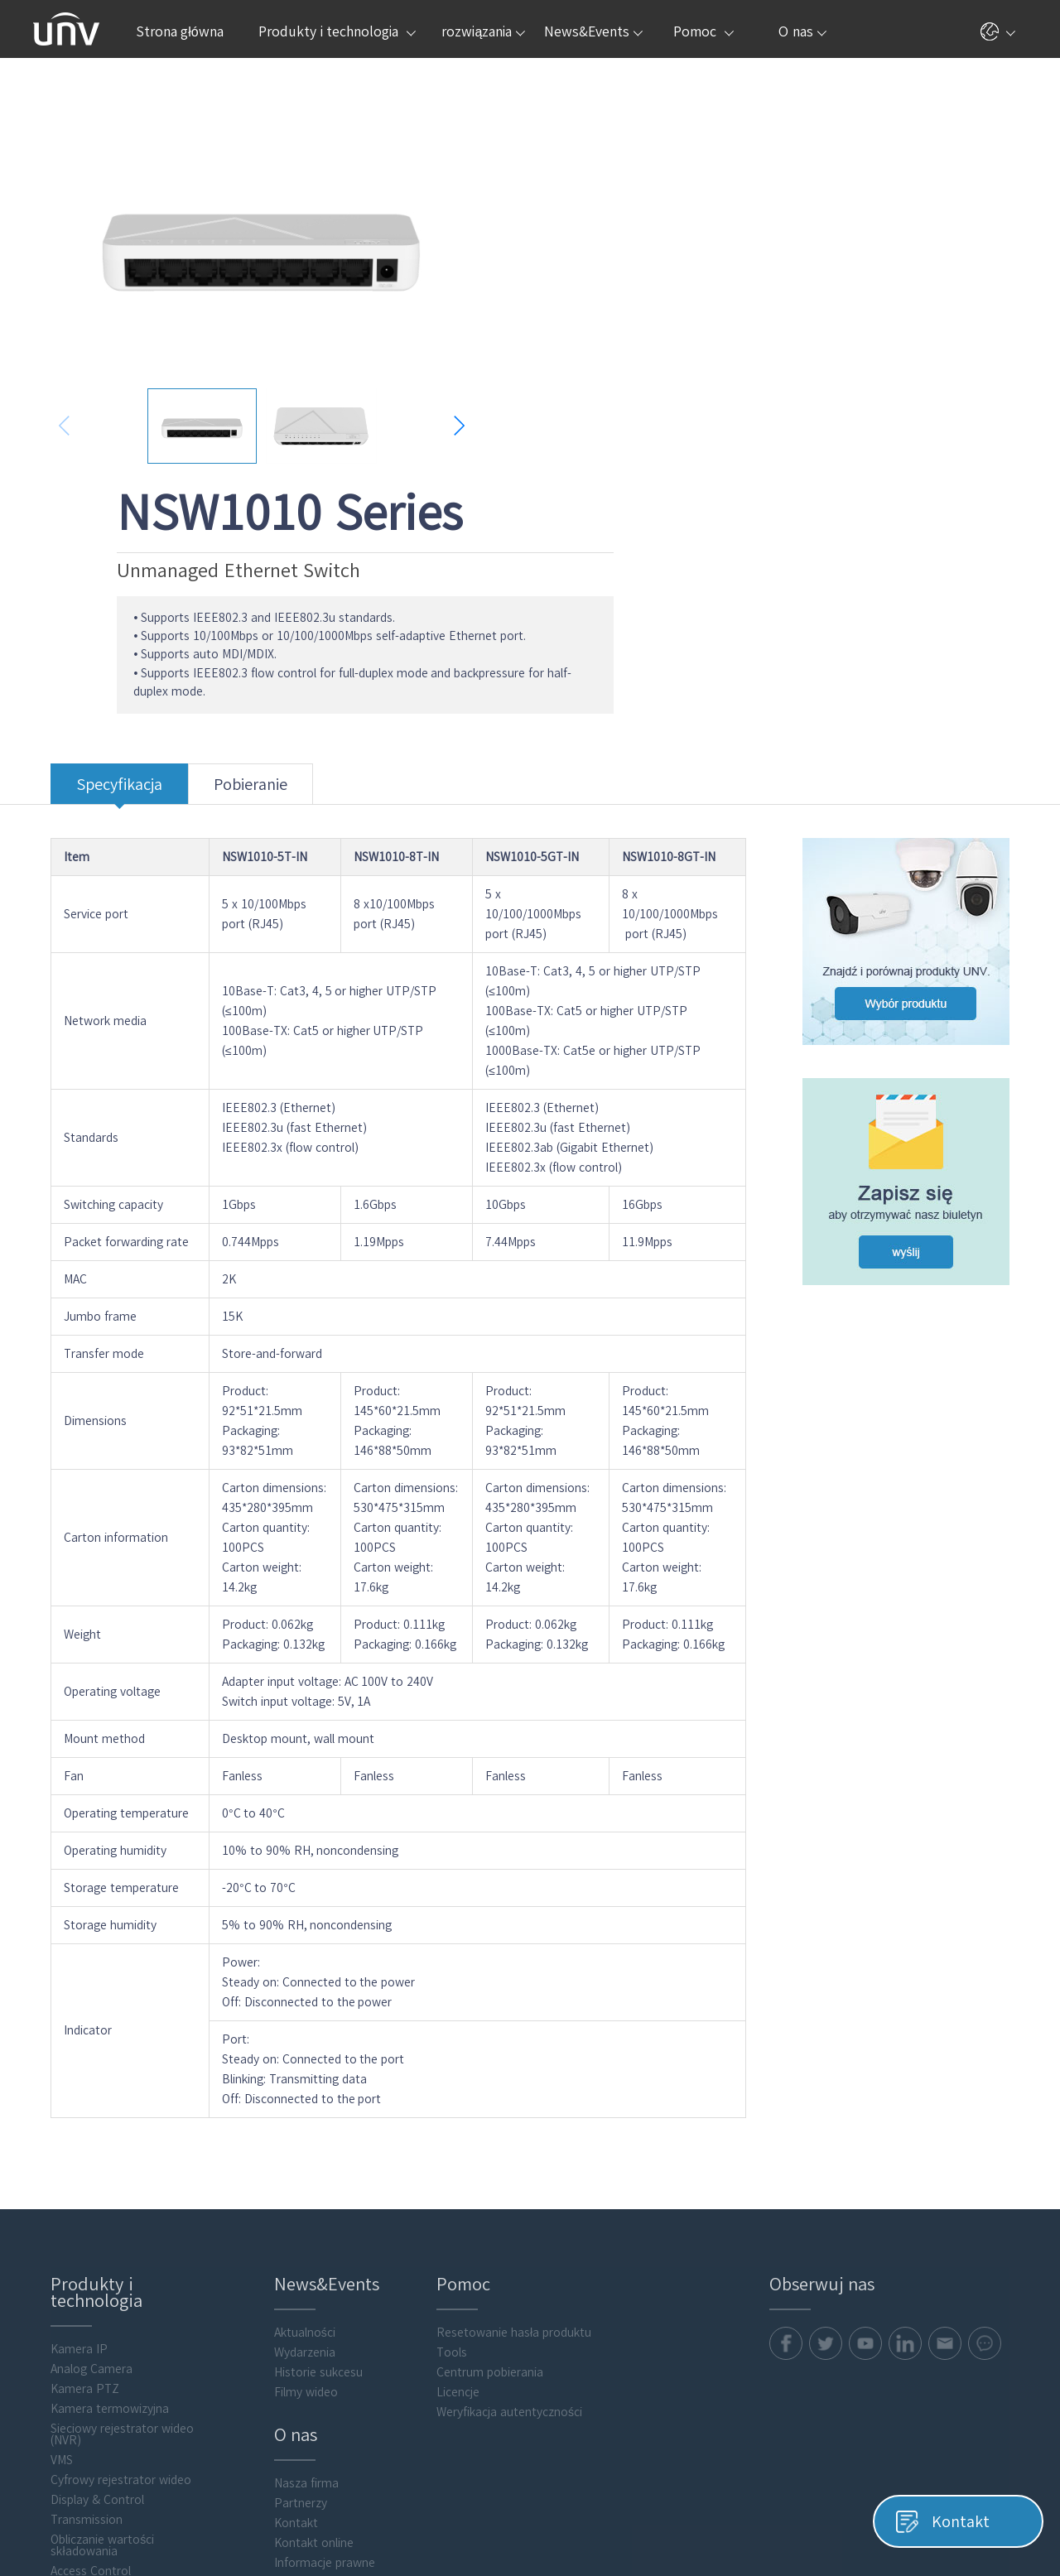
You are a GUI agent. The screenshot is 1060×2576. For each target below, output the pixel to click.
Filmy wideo (291, 2134)
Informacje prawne (309, 2305)
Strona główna (180, 31)
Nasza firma (291, 2226)
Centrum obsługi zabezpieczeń (341, 2325)
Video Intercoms (77, 2333)
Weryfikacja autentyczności (498, 2154)
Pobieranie (233, 541)
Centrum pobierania (478, 2115)
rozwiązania (483, 31)
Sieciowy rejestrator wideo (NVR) (104, 2176)
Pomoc (703, 31)
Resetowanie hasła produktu (502, 2075)
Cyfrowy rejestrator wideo (103, 2222)
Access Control (73, 2313)
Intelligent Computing (91, 2353)
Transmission (69, 2262)
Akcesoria (58, 2393)
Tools (440, 2095)
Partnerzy (285, 2245)
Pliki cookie (842, 2515)
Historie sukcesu (303, 2115)
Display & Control (80, 2242)
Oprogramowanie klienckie (104, 2373)
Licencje (446, 2134)
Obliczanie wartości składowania (85, 2287)
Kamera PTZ (67, 2131)
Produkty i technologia (336, 31)
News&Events (593, 31)
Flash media (65, 2413)
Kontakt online (299, 2285)
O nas (802, 31)
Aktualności (289, 2075)
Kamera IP (61, 2091)
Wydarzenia (289, 2095)
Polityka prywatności (746, 2515)
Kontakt (281, 2265)
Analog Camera (74, 2111)
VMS (44, 2202)
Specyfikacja (102, 541)
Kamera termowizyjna (92, 2151)
